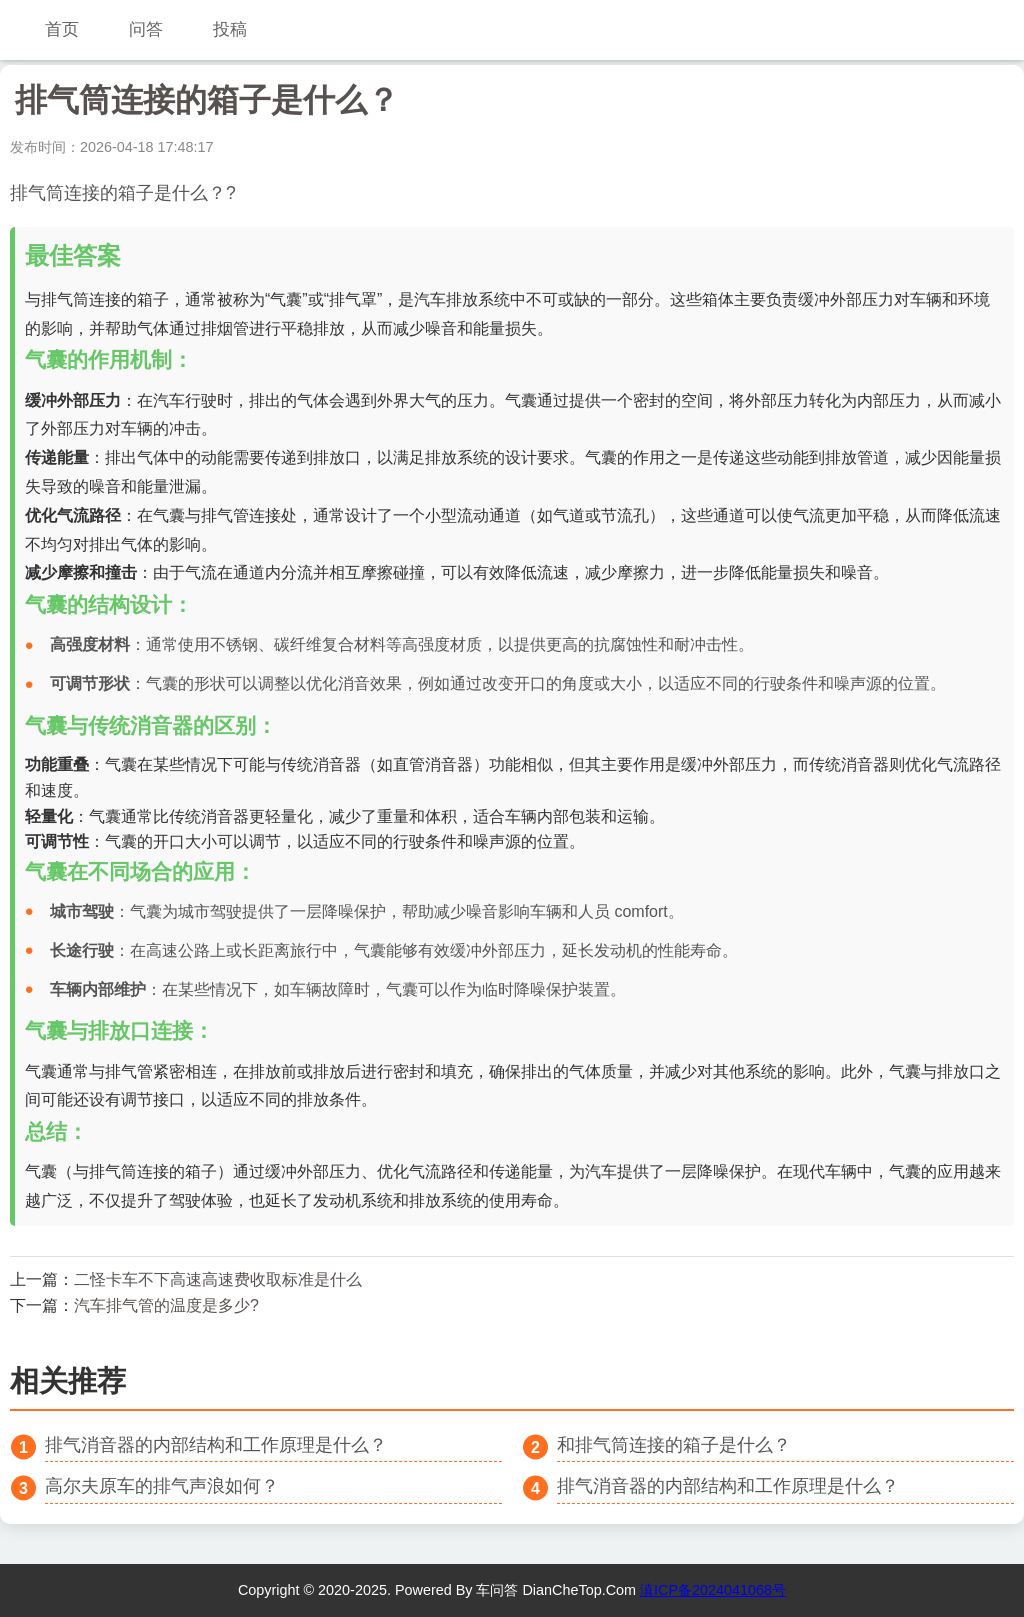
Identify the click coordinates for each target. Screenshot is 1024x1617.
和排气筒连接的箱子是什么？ (674, 1445)
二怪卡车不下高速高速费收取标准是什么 (218, 1279)
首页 (62, 29)
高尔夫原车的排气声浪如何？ (162, 1486)
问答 (146, 29)
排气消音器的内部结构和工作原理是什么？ (216, 1445)
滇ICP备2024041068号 (713, 1590)
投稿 (230, 29)
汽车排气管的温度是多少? (166, 1305)
